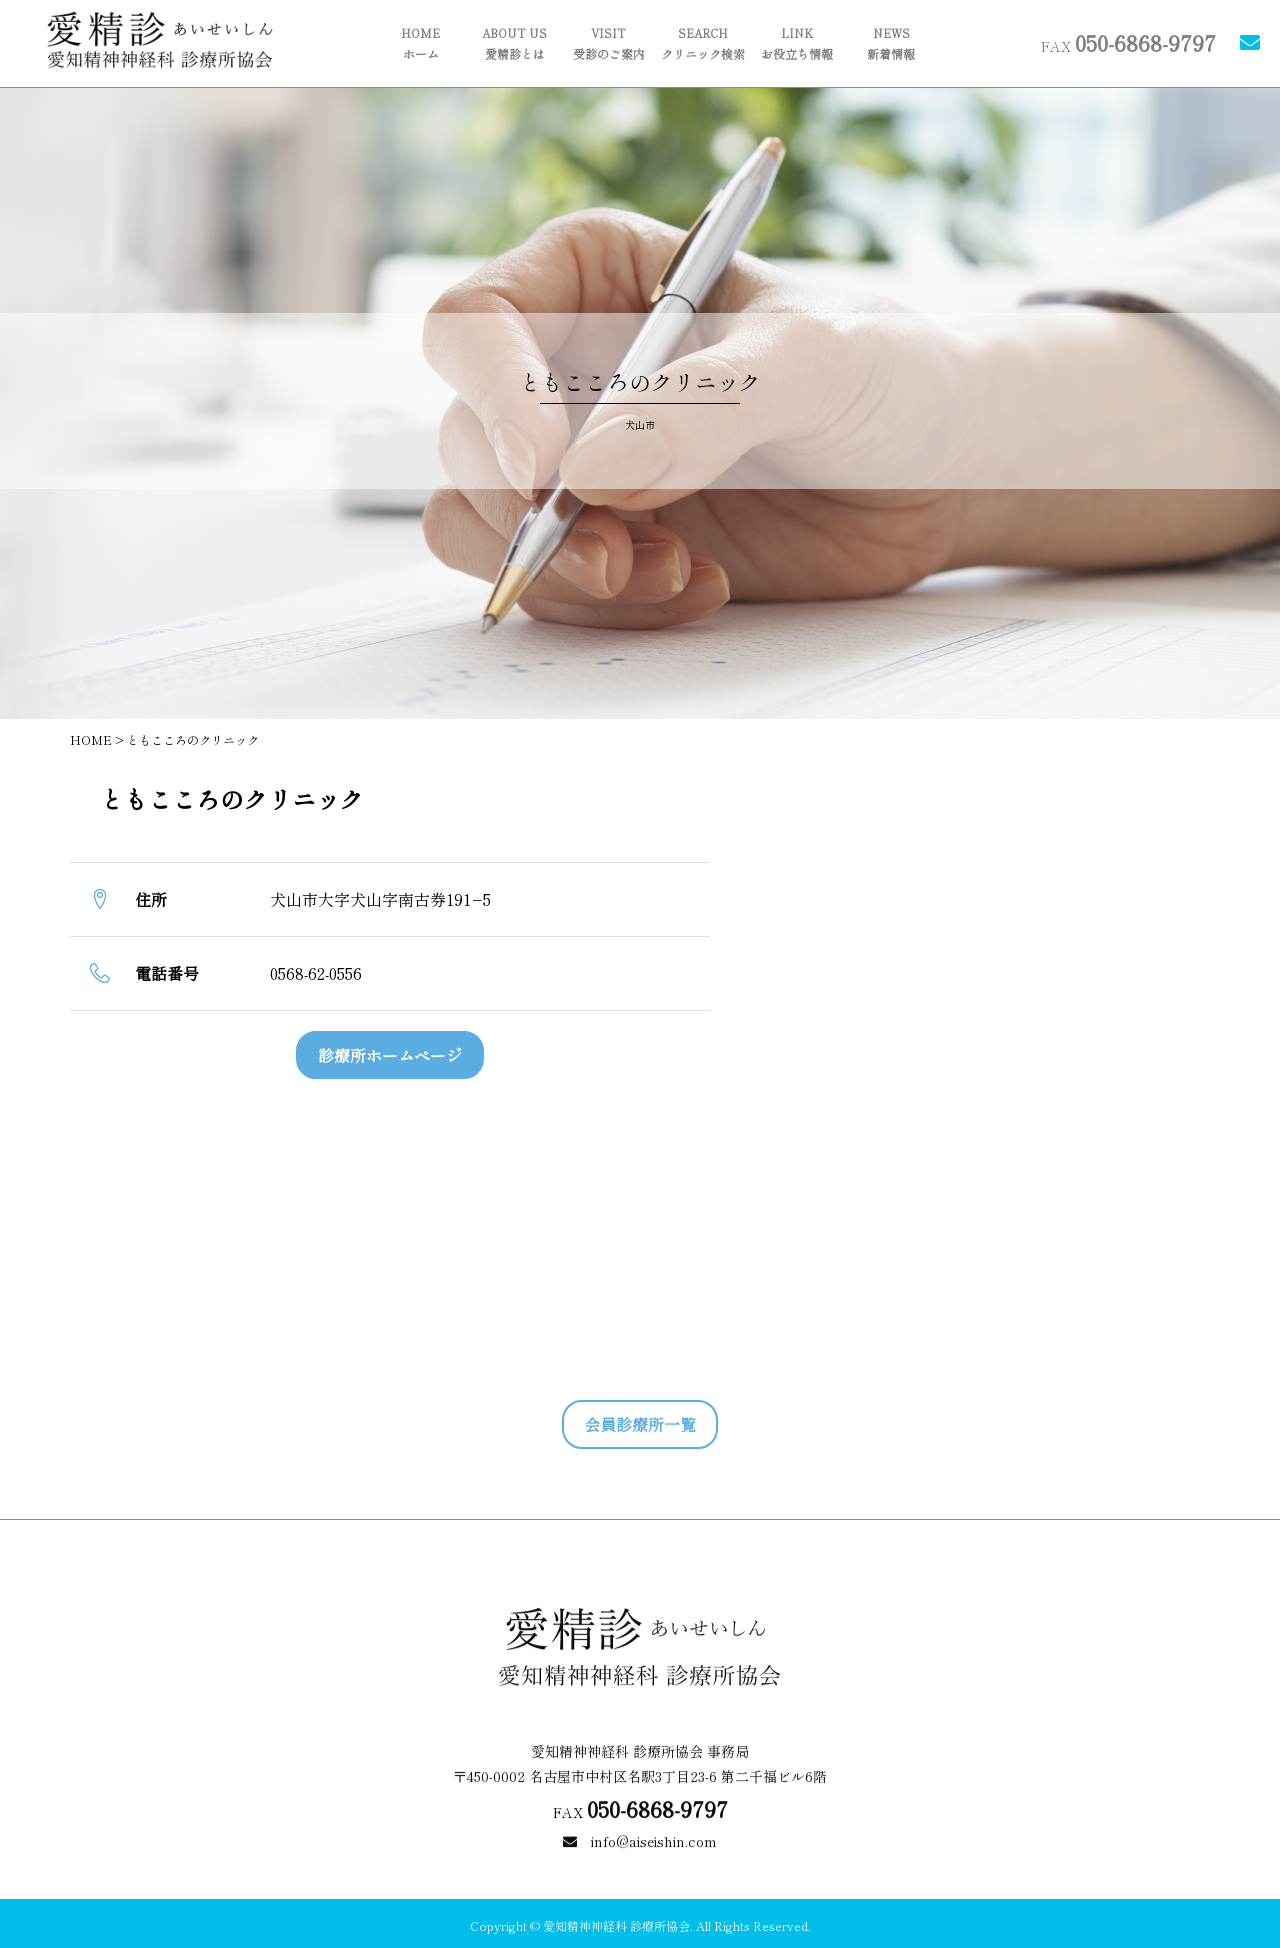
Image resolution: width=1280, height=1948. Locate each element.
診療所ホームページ (390, 1055)
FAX (1128, 42)
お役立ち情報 (797, 43)
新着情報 (891, 43)
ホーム (421, 43)
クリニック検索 (703, 43)
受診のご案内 (609, 43)
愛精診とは (515, 43)
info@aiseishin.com (640, 1904)
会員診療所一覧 (640, 1424)
